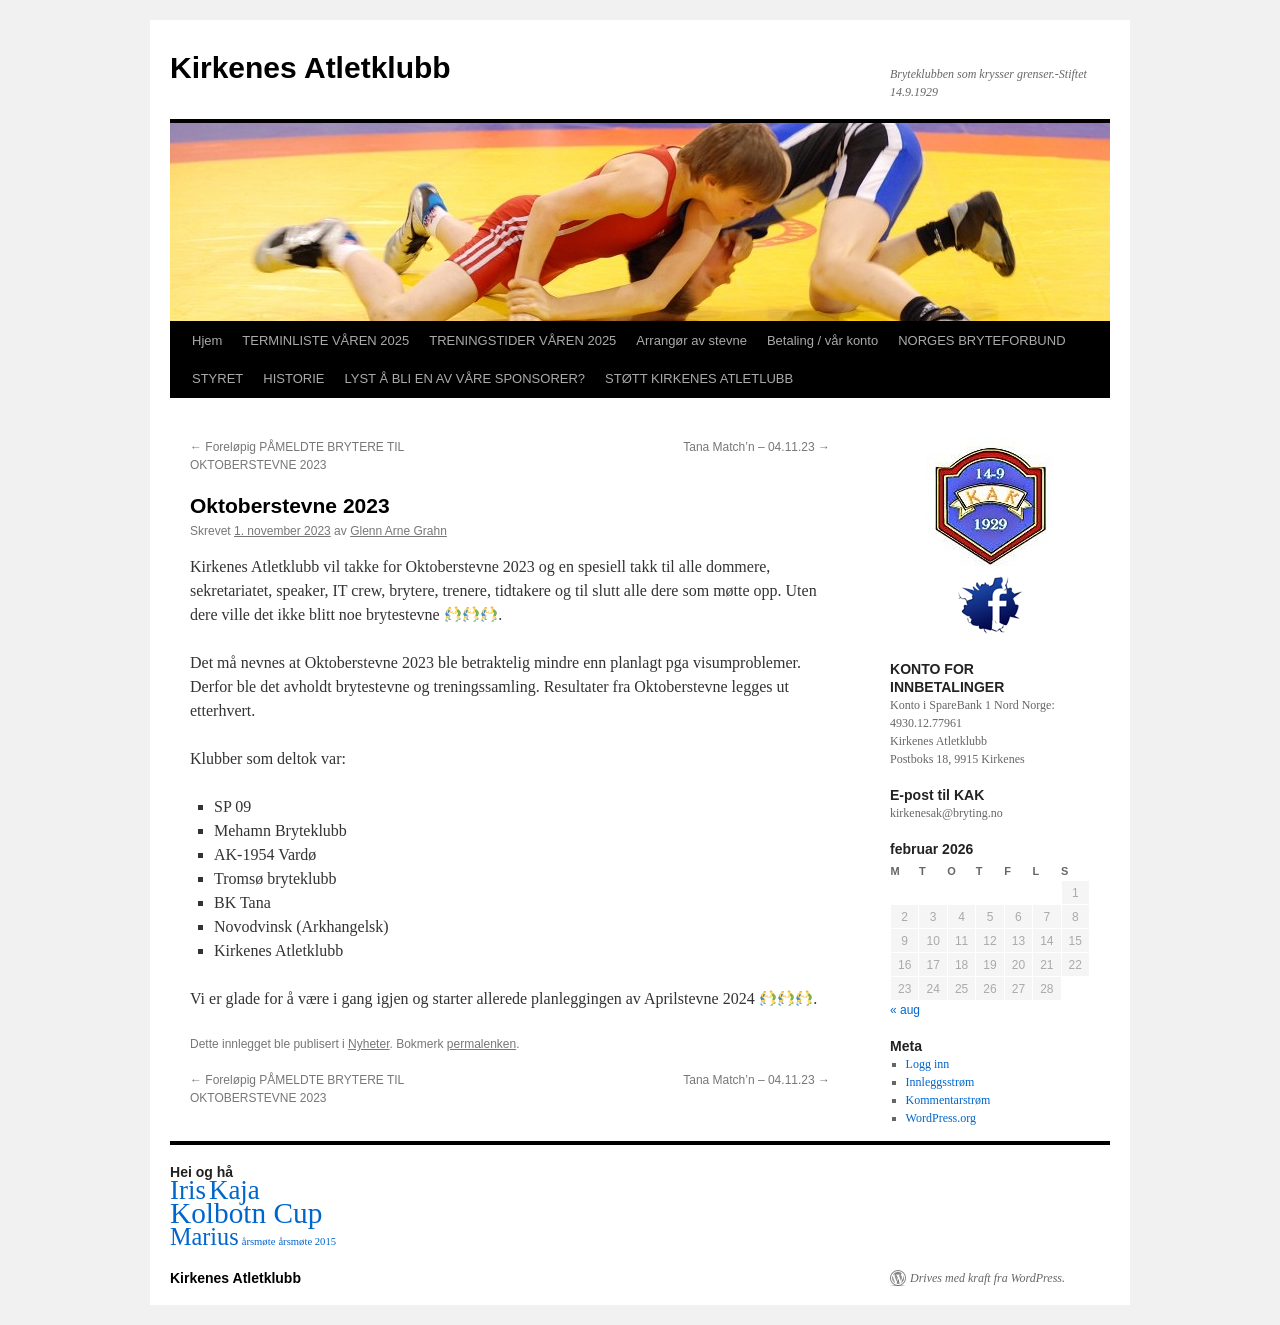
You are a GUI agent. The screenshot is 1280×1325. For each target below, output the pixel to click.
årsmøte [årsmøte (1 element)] (259, 1241)
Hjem (207, 340)
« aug (905, 1010)
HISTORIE (293, 378)
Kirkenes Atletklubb (310, 67)
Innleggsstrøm (940, 1082)
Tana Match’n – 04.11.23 (756, 447)
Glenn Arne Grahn (398, 531)
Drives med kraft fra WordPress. (987, 1278)
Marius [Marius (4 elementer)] (204, 1236)
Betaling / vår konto (822, 340)
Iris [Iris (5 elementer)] (188, 1190)
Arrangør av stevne (691, 340)
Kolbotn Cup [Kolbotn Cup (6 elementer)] (246, 1213)
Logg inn (928, 1064)
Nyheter (368, 1044)
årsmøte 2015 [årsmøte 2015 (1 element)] (307, 1241)
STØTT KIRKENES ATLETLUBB (699, 378)
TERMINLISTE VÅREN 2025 (325, 340)
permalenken (481, 1044)
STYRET (217, 378)
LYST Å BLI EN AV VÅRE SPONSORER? (464, 378)
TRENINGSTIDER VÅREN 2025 (522, 340)
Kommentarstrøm (948, 1100)
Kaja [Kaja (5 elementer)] (234, 1190)
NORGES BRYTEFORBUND (981, 340)
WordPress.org (941, 1118)
